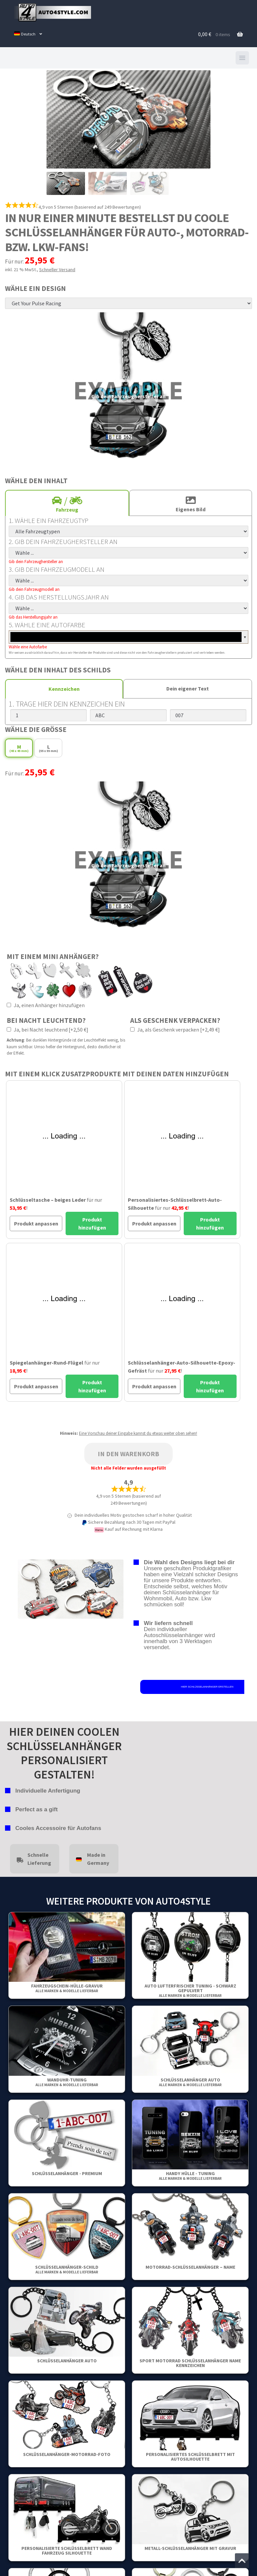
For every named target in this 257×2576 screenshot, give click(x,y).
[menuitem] (28, 34)
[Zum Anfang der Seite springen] (242, 2560)
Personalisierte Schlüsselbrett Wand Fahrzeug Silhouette (66, 2550)
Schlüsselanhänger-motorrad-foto (66, 2454)
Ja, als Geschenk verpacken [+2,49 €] (175, 1029)
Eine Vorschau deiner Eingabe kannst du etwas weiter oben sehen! (138, 1433)
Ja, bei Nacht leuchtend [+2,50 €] (47, 1029)
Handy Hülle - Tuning (190, 2175)
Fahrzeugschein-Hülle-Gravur (67, 1988)
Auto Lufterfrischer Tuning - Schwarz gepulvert (190, 1990)
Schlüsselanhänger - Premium (67, 2173)
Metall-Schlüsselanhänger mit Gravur (190, 2548)
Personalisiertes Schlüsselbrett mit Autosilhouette (190, 2456)
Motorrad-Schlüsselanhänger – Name (190, 2267)
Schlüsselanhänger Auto (190, 2082)
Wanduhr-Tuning (66, 2082)
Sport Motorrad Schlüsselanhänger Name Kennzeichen (190, 2363)
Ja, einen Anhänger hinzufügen (46, 1005)
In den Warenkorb (128, 1454)
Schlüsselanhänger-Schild (66, 2269)
